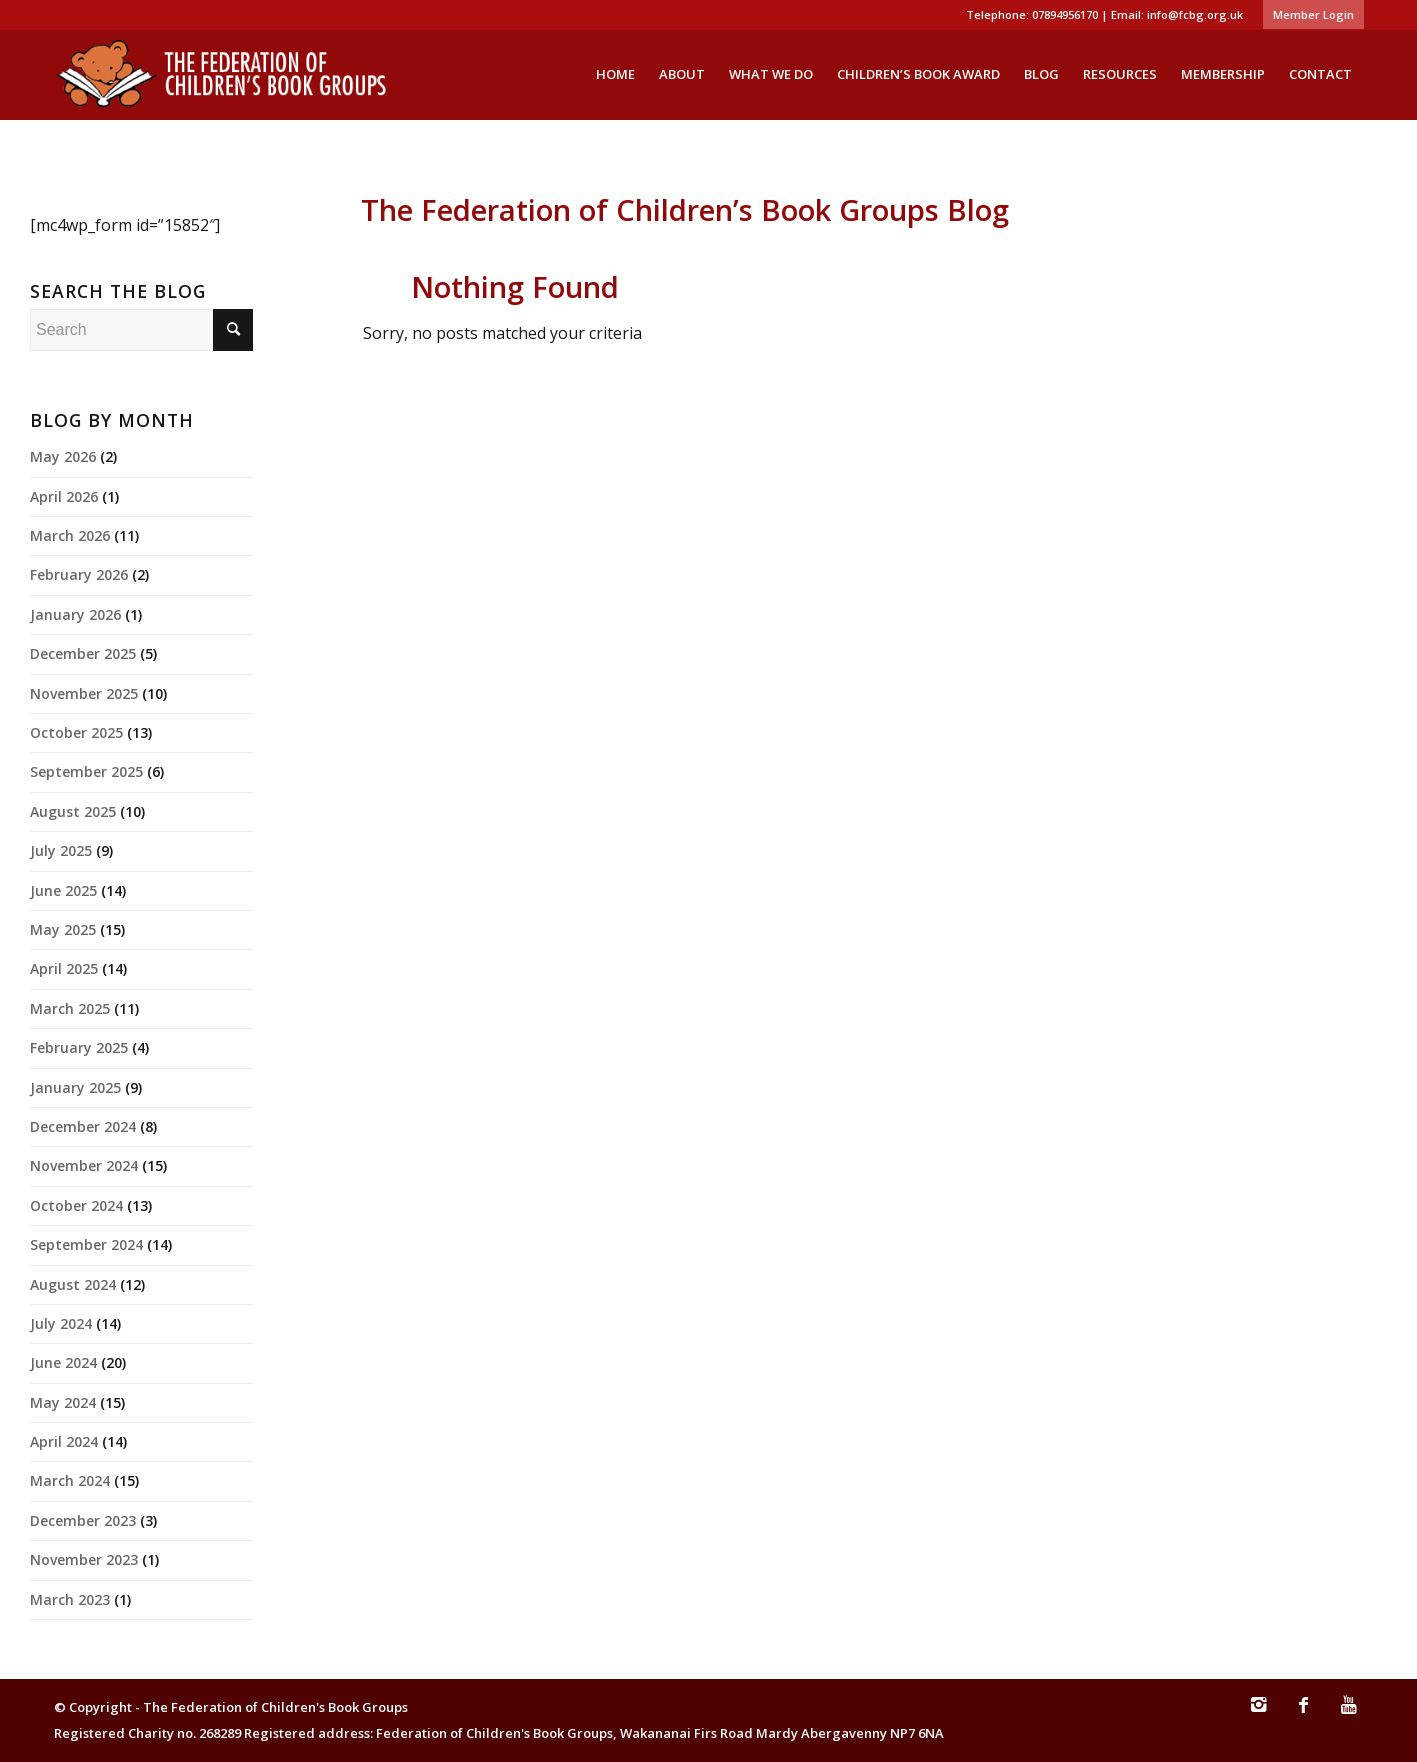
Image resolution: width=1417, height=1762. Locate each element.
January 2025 (75, 1087)
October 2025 (76, 732)
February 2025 (79, 1047)
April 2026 (64, 496)
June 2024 (63, 1362)
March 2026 (70, 535)
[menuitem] (1308, 15)
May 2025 (63, 929)
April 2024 (64, 1441)
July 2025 (61, 850)
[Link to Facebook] (1304, 1714)
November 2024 (84, 1165)
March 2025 (70, 1008)
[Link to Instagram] (1259, 1714)
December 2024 (83, 1126)
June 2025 (63, 890)
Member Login (1313, 14)
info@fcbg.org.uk (1195, 14)
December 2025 (83, 653)
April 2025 (64, 968)
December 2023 (83, 1520)
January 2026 (75, 614)
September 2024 (86, 1244)
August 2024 (73, 1284)
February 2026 (79, 574)
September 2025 (86, 771)
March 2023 (70, 1599)
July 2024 (61, 1323)
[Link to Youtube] (1349, 1714)
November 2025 (84, 693)
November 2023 (84, 1559)
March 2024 (70, 1480)
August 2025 (73, 811)
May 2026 (63, 456)
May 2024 (63, 1402)
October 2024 (76, 1205)
